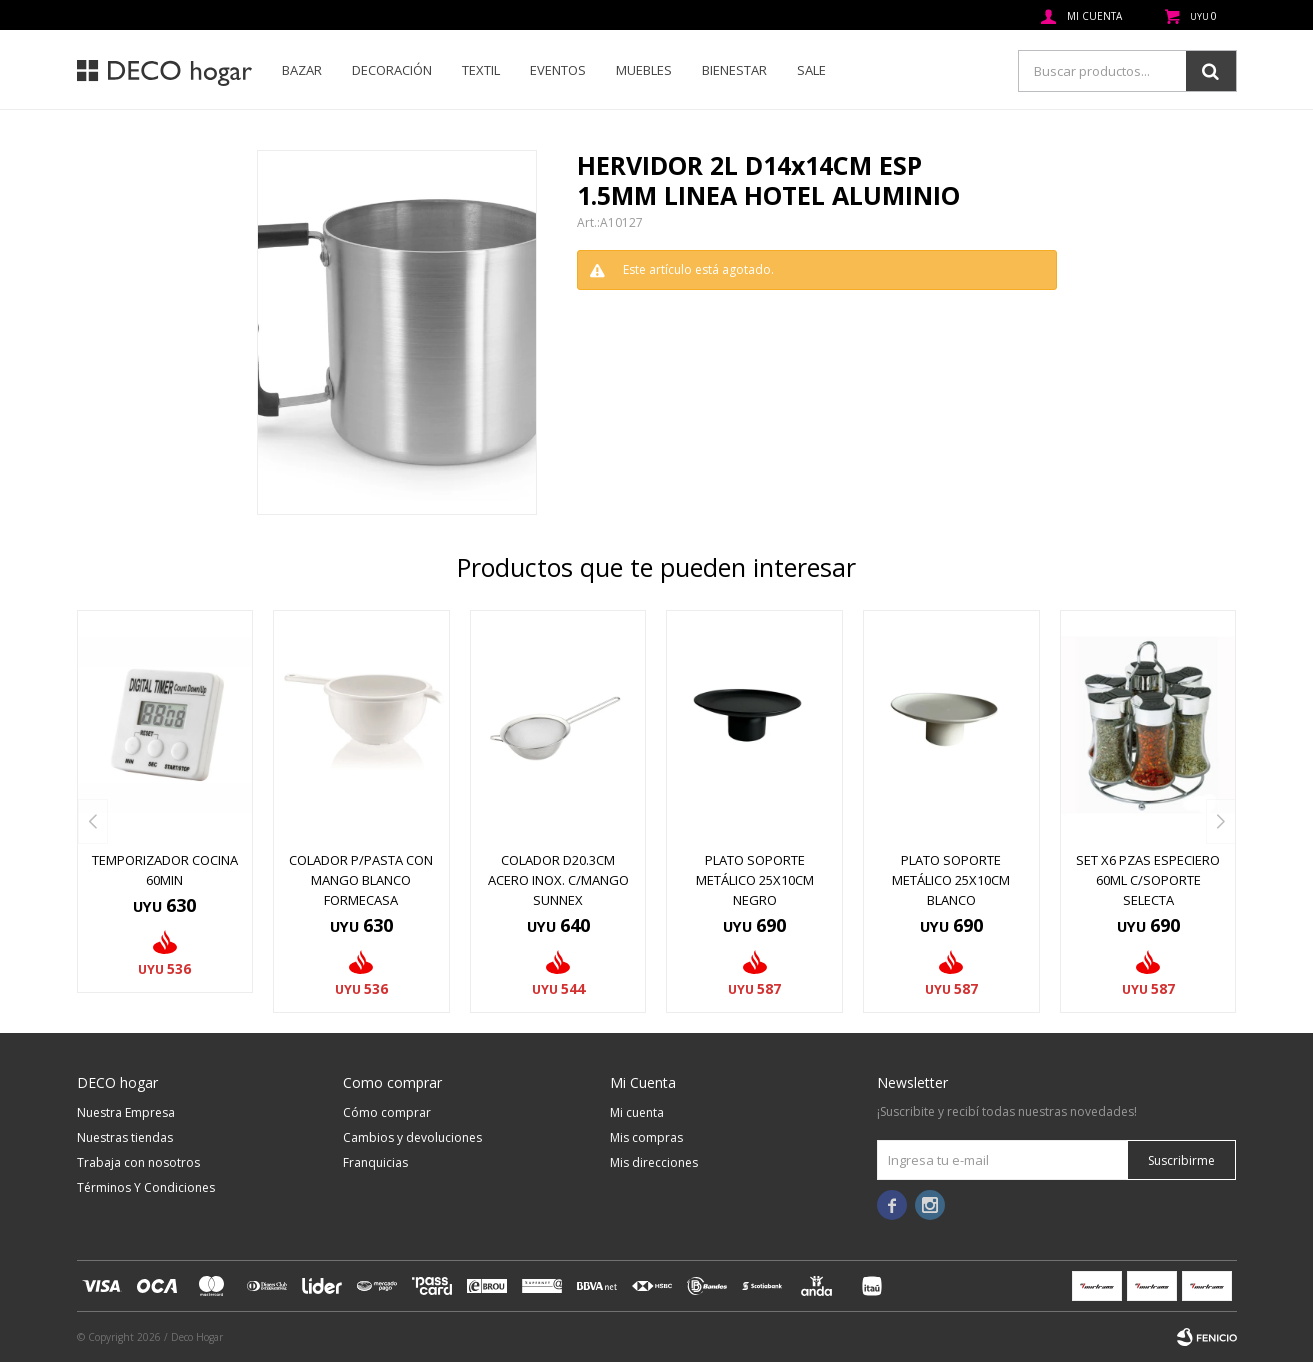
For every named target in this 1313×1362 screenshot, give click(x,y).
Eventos (558, 70)
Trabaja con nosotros (138, 1162)
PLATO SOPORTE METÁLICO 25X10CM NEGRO (755, 880)
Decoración (392, 70)
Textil (481, 70)
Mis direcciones (654, 1162)
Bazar (302, 70)
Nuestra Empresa (126, 1112)
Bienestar (734, 70)
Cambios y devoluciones (412, 1137)
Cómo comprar (387, 1112)
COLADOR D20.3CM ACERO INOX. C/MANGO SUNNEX (558, 880)
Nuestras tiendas (125, 1137)
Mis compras (646, 1137)
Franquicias (375, 1162)
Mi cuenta (637, 1112)
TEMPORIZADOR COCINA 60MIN (165, 870)
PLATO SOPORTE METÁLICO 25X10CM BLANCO (951, 880)
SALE (811, 70)
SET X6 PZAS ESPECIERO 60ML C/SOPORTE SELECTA (1148, 880)
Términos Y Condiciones (146, 1187)
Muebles (644, 70)
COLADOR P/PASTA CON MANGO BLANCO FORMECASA (361, 880)
